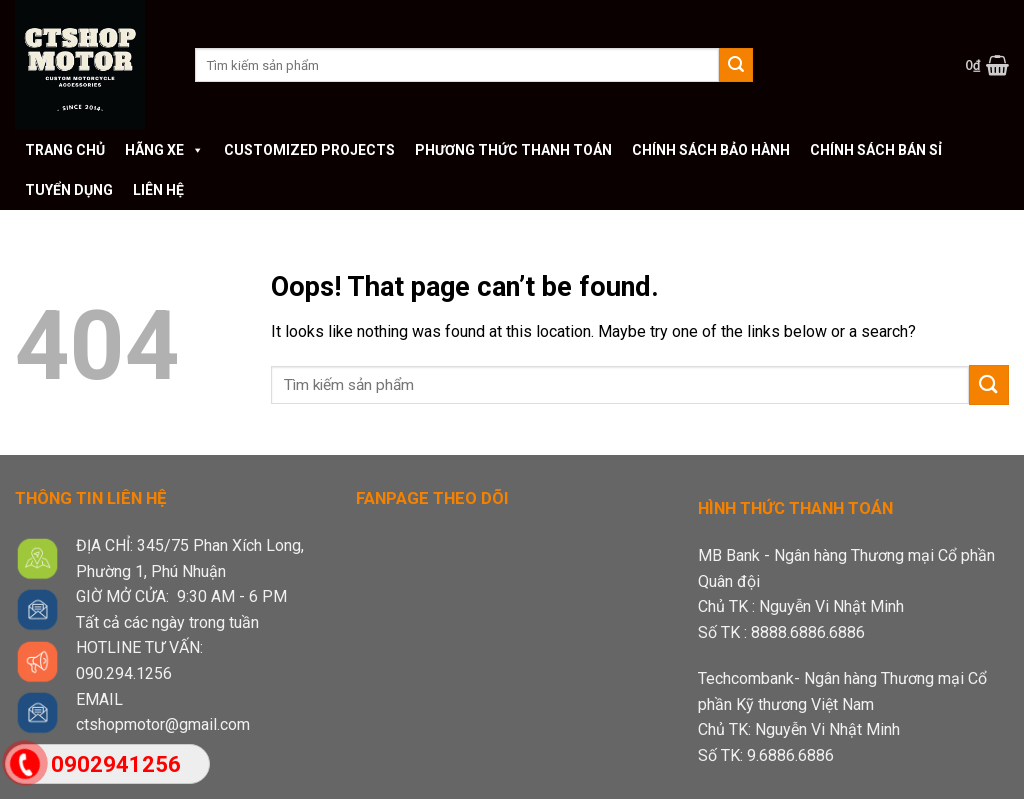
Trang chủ (65, 150)
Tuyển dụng (69, 190)
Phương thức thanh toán (513, 150)
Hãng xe (164, 150)
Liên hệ (158, 190)
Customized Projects (309, 150)
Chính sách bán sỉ (876, 150)
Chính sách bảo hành (711, 150)
